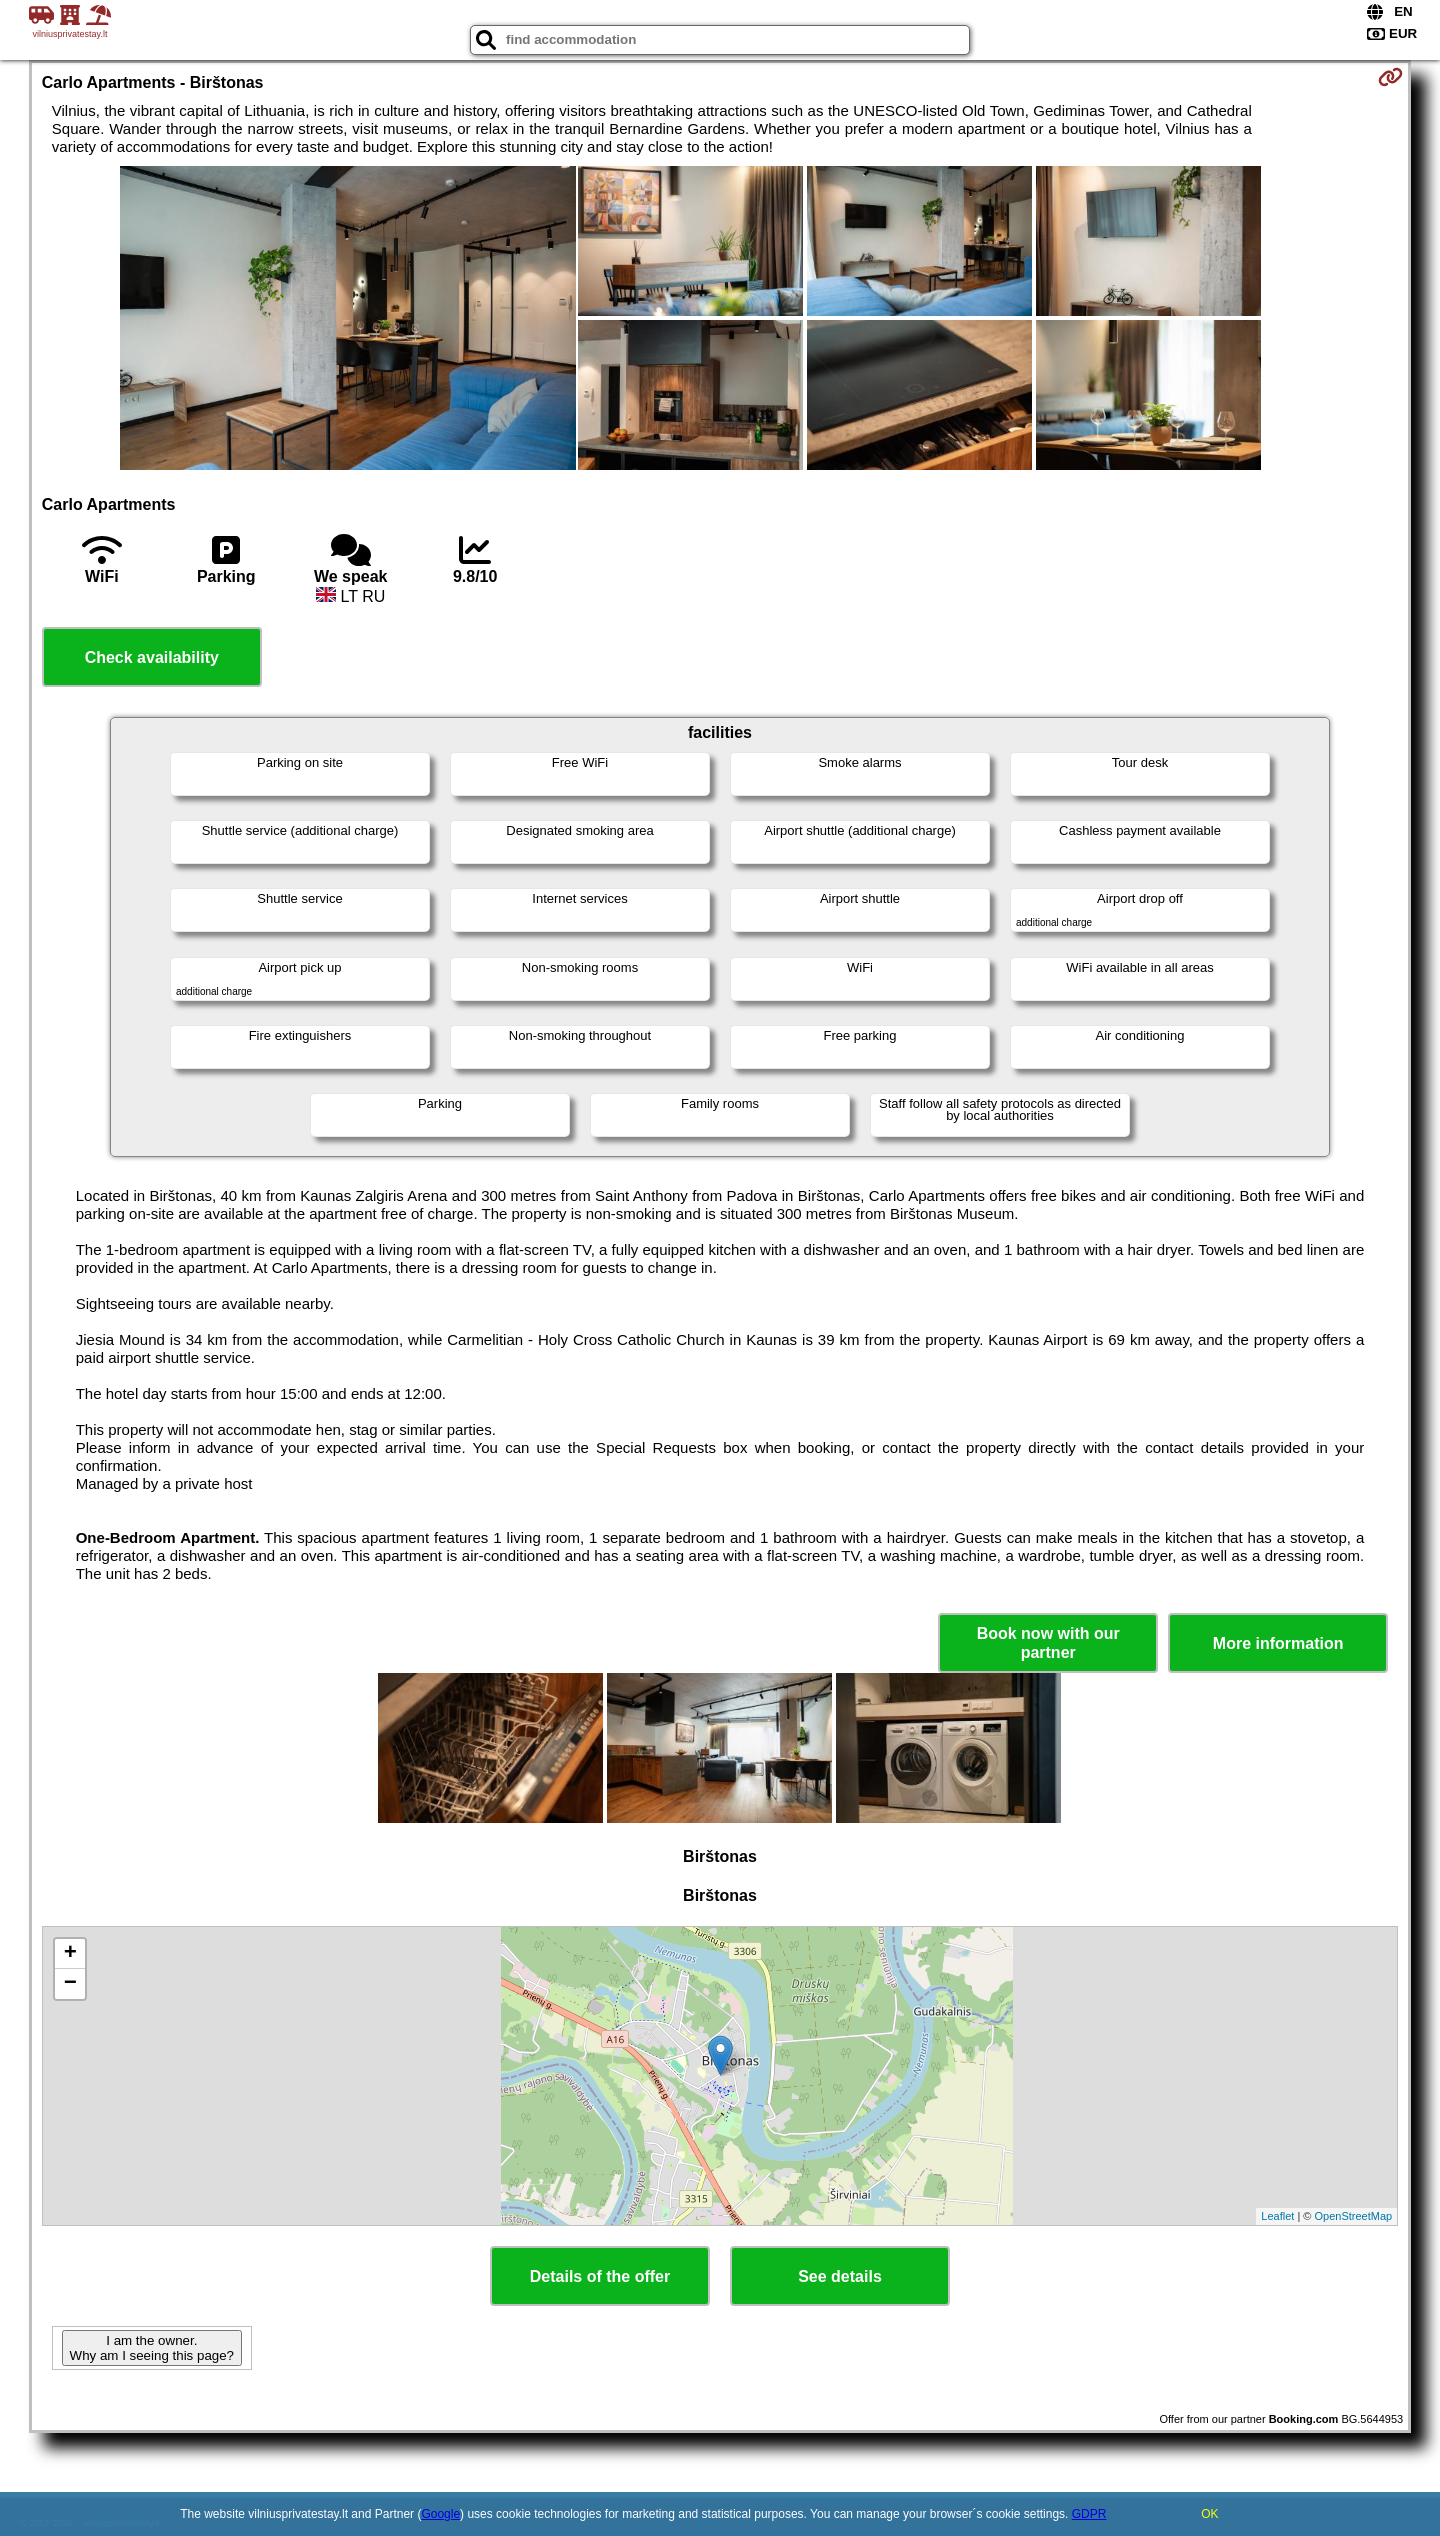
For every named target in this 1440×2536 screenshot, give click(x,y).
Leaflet (1277, 2216)
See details (840, 2276)
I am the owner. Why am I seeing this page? (152, 2348)
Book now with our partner (1048, 1643)
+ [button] (70, 1954)
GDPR (1089, 2514)
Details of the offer (600, 2276)
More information (1278, 1643)
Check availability (152, 657)
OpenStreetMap (1354, 2216)
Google (440, 2514)
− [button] (70, 1984)
